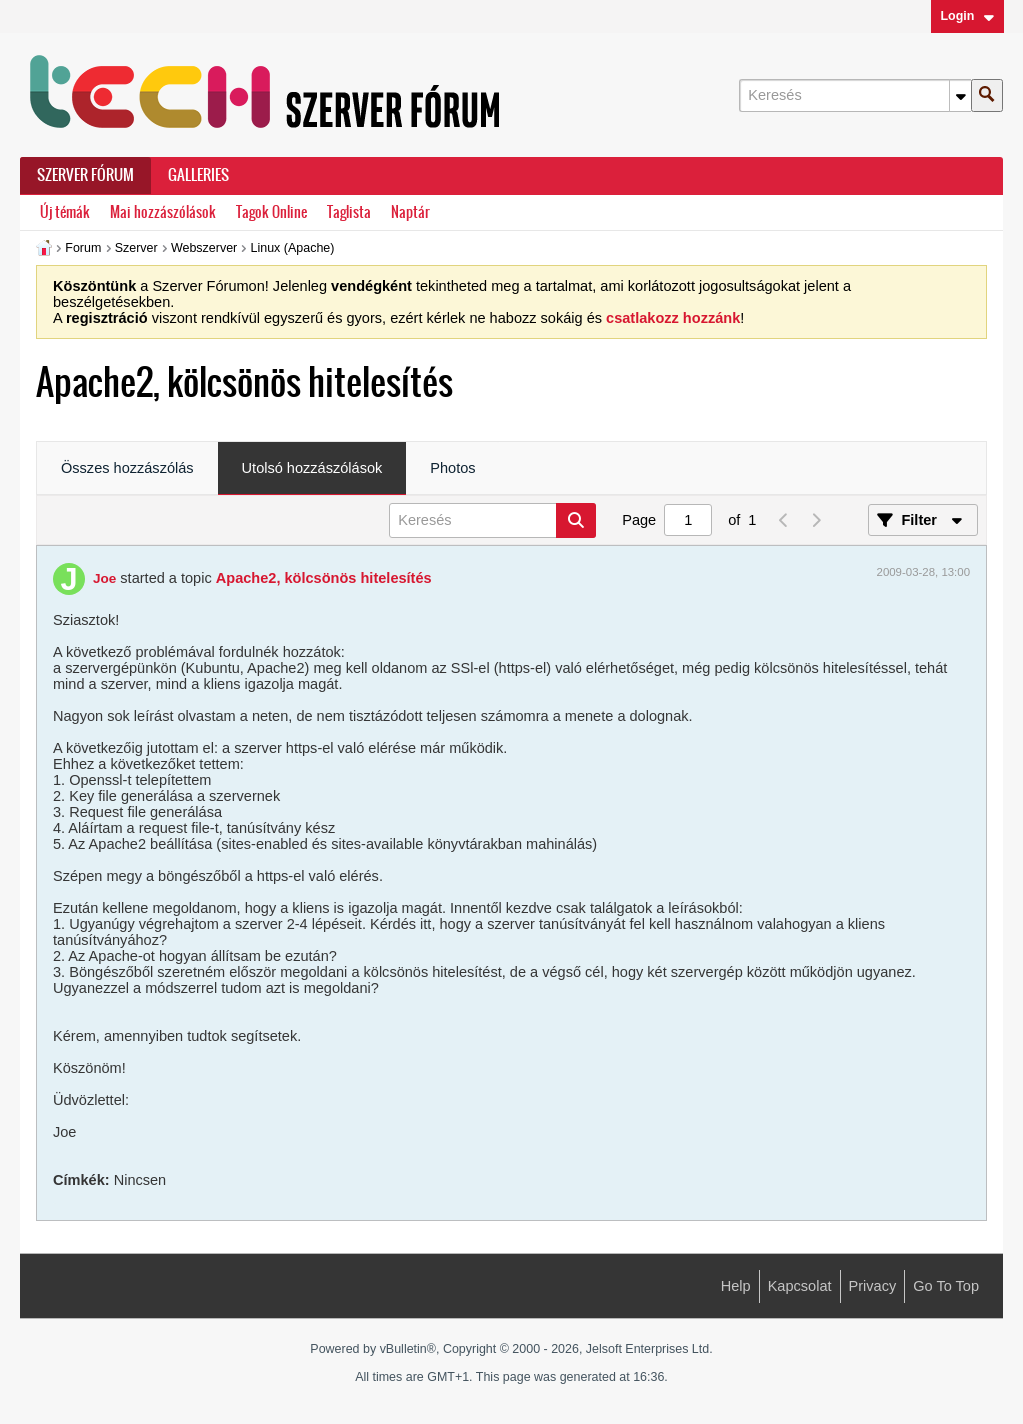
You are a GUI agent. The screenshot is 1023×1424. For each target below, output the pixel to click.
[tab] (127, 469)
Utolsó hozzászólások (312, 468)
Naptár (410, 212)
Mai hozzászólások (163, 212)
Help (736, 1286)
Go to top (946, 1286)
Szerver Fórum (85, 175)
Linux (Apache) (293, 248)
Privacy (873, 1286)
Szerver (136, 248)
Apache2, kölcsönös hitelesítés (324, 578)
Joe (104, 578)
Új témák (65, 212)
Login (967, 16)
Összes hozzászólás (127, 468)
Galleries (198, 175)
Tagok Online (271, 212)
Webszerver (204, 248)
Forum (83, 248)
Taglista (349, 212)
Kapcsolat (800, 1286)
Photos (452, 468)
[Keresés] (855, 95)
